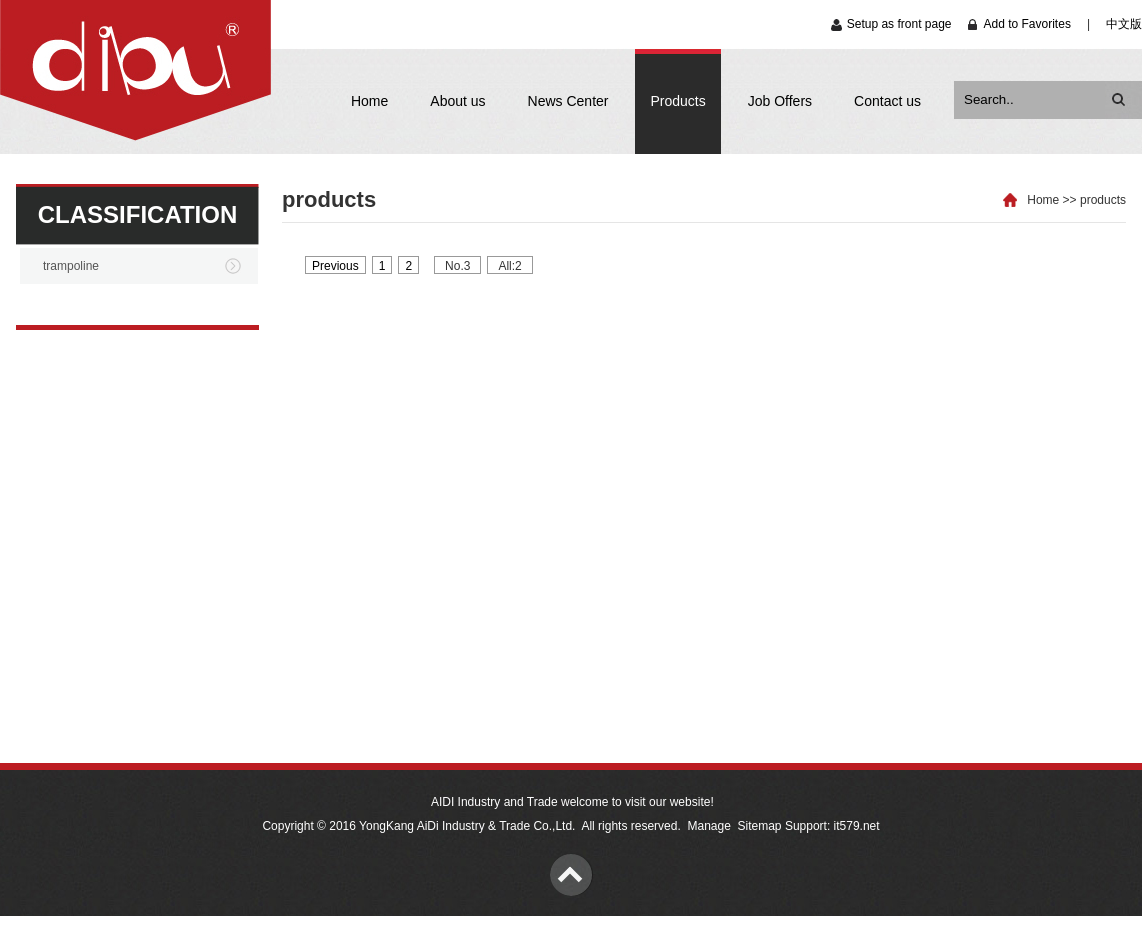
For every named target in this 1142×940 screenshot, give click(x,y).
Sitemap (760, 826)
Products (677, 101)
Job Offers (780, 101)
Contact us (887, 101)
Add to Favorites (1027, 24)
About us (457, 101)
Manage (708, 826)
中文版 (1124, 24)
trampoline (71, 266)
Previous (335, 266)
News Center (568, 101)
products (1103, 200)
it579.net (857, 826)
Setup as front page (899, 24)
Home (369, 101)
